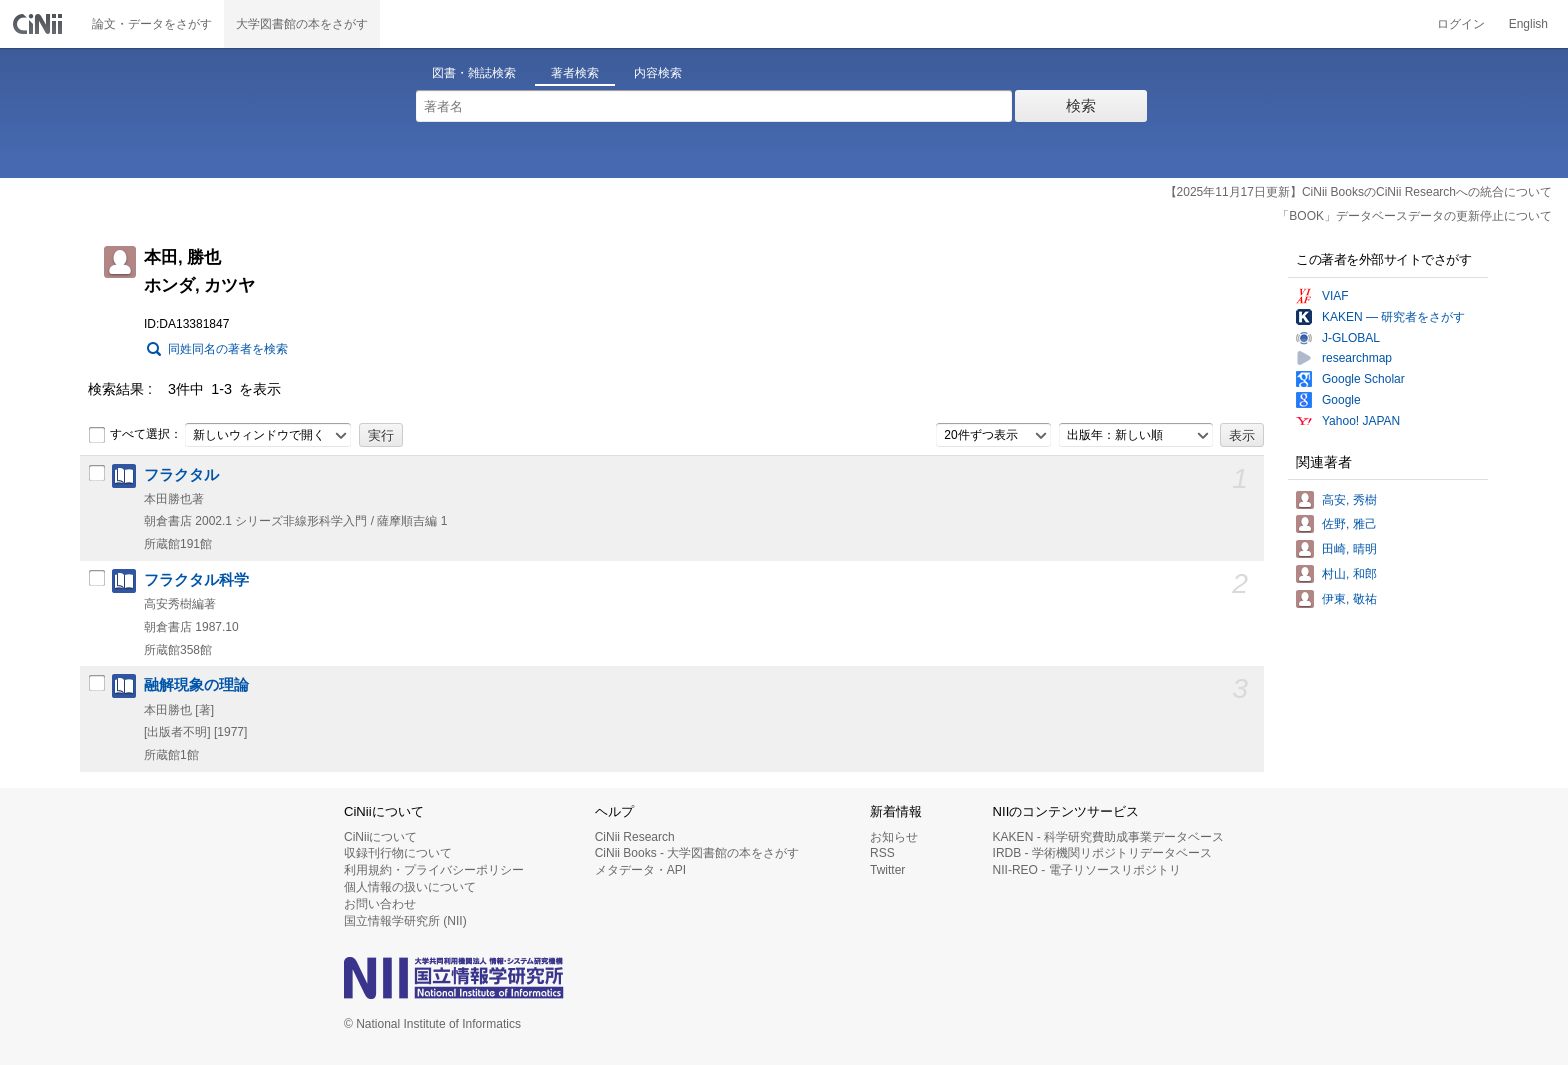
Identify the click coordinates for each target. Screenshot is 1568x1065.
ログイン (1461, 24)
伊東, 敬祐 (1349, 599)
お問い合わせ (380, 904)
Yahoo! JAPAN (1361, 421)
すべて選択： (135, 435)
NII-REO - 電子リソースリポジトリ (1087, 870)
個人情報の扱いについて (410, 887)
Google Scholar (1363, 379)
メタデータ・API (640, 870)
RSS (882, 853)
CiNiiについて (380, 837)
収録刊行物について (398, 853)
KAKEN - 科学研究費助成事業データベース (1108, 837)
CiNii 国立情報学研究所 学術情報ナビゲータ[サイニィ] (40, 24)
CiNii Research (635, 837)
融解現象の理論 (196, 685)
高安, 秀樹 (1349, 500)
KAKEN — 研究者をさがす (1393, 317)
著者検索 (575, 73)
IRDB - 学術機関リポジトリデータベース (1102, 853)
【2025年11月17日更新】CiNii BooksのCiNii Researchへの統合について (1358, 192)
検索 (1081, 105)
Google (1341, 400)
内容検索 (658, 73)
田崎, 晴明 (1349, 549)
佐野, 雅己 (1349, 524)
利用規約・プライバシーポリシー (434, 870)
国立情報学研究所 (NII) (405, 921)
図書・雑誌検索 (474, 73)
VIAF (1335, 296)
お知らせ (894, 837)
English (1528, 24)
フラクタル (181, 475)
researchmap (1357, 358)
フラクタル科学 (196, 580)
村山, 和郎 (1349, 574)
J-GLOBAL (1351, 338)
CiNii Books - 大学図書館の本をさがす (697, 853)
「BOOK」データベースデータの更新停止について (1414, 216)
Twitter (887, 870)
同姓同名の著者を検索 (228, 349)
